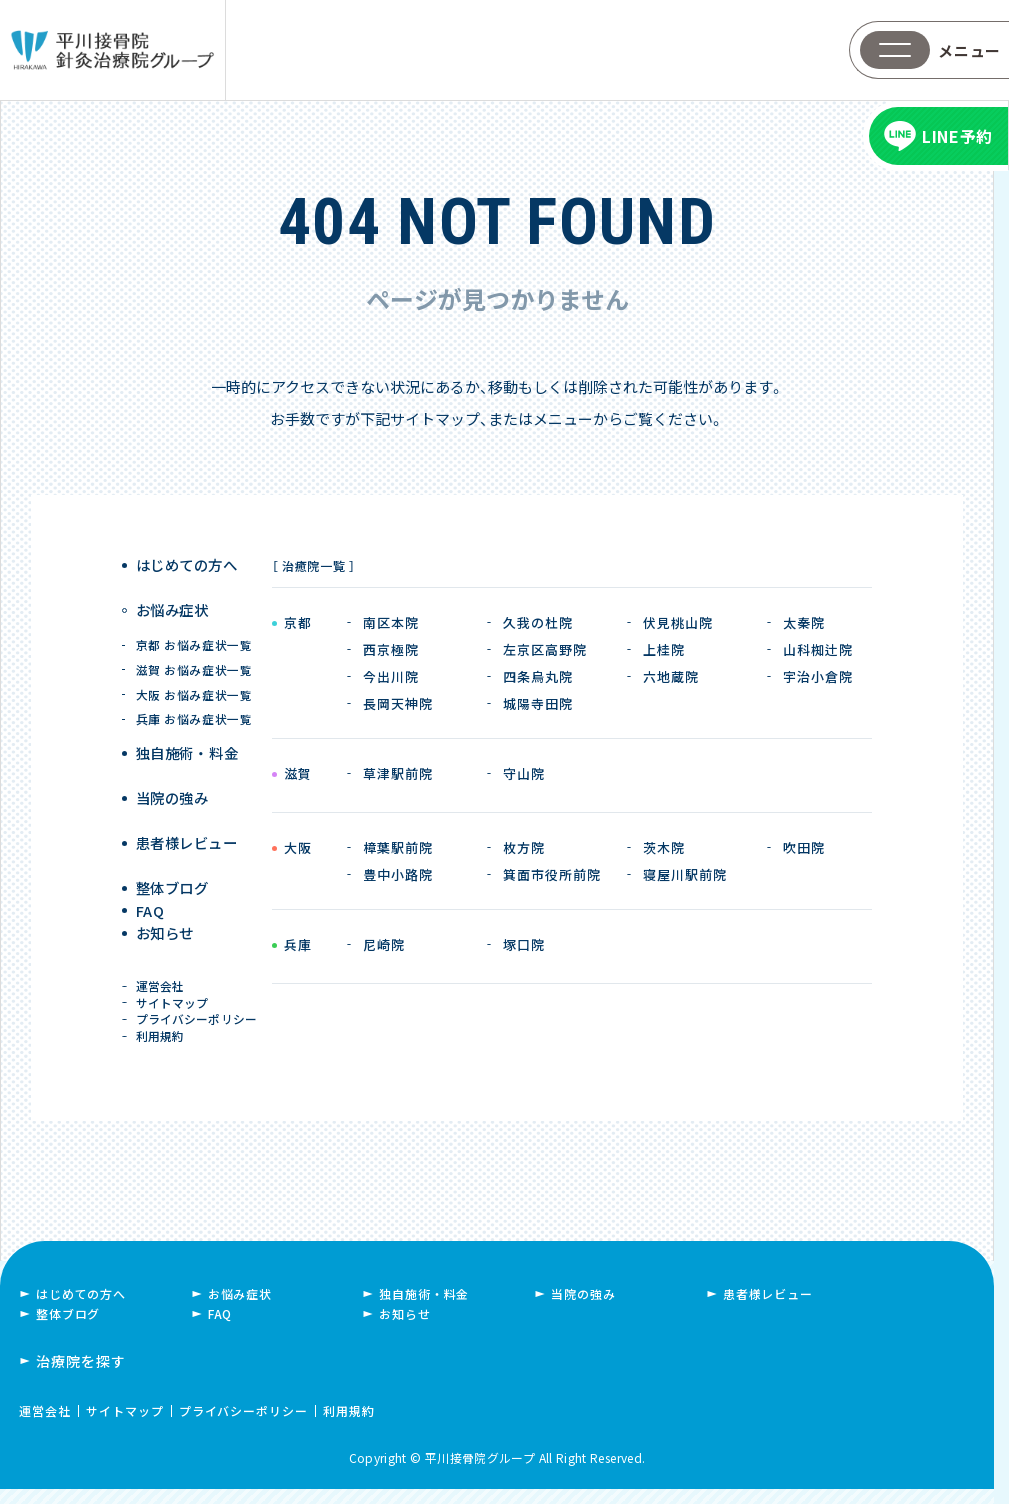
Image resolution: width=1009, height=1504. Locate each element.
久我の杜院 (538, 622)
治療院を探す (81, 1376)
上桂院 (664, 649)
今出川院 (391, 676)
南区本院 (391, 622)
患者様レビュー (188, 811)
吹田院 (804, 847)
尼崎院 (384, 944)
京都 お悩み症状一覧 (193, 628)
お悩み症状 (174, 602)
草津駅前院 (398, 773)
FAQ (153, 885)
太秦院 (804, 622)
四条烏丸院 (538, 676)
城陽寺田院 (538, 703)
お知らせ (167, 922)
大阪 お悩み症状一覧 (193, 678)
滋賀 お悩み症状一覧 (193, 653)
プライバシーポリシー (198, 1020)
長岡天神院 (398, 703)
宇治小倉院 (818, 676)
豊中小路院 (398, 874)
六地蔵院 (671, 676)
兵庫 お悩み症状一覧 (193, 703)
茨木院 (664, 847)
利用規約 (163, 1044)
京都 (297, 624)
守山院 (524, 773)
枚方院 (524, 847)
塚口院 (524, 944)
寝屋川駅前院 (685, 874)
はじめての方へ (188, 565)
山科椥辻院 (818, 649)
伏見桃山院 (678, 622)
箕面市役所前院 (552, 874)
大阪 (297, 849)
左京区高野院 (545, 649)
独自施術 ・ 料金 (188, 737)
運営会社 (163, 974)
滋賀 (297, 775)
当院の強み (174, 774)
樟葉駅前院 (398, 847)
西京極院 (391, 649)
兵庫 (297, 946)
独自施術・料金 (424, 1308)
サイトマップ (174, 997)
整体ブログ (174, 848)
